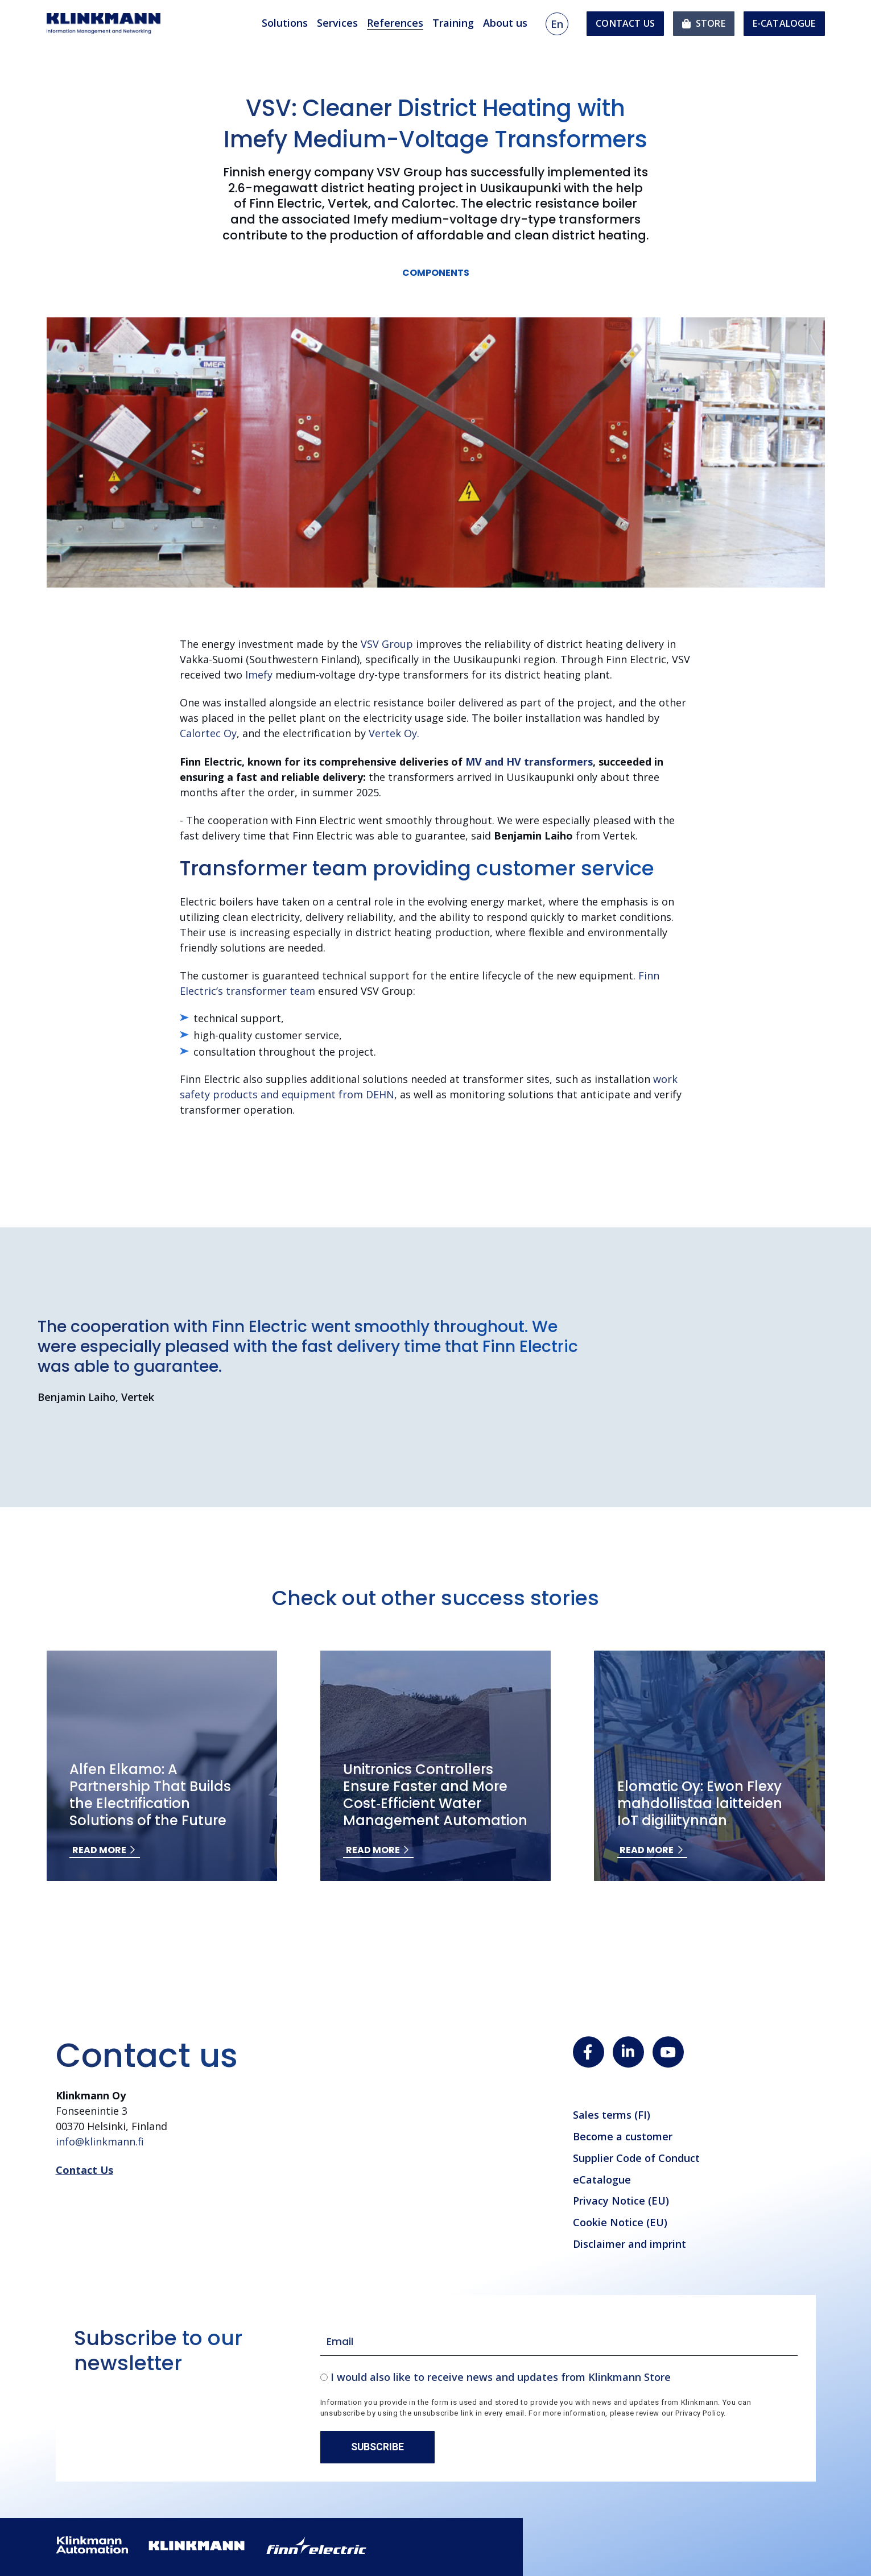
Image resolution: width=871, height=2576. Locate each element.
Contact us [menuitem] (625, 23)
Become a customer (622, 2136)
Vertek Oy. (394, 733)
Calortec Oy (208, 733)
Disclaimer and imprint (629, 2244)
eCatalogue (602, 2179)
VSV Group (388, 644)
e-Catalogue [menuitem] (784, 23)
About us (505, 23)
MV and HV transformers (529, 761)
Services (337, 23)
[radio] (559, 2376)
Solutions (285, 23)
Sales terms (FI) (611, 2115)
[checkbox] (559, 2376)
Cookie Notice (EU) (620, 2222)
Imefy (260, 674)
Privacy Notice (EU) (621, 2200)
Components (435, 272)
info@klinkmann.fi (100, 2141)
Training (453, 23)
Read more (99, 1849)
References (395, 23)
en (557, 24)
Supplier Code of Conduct (636, 2158)
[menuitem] (703, 23)
